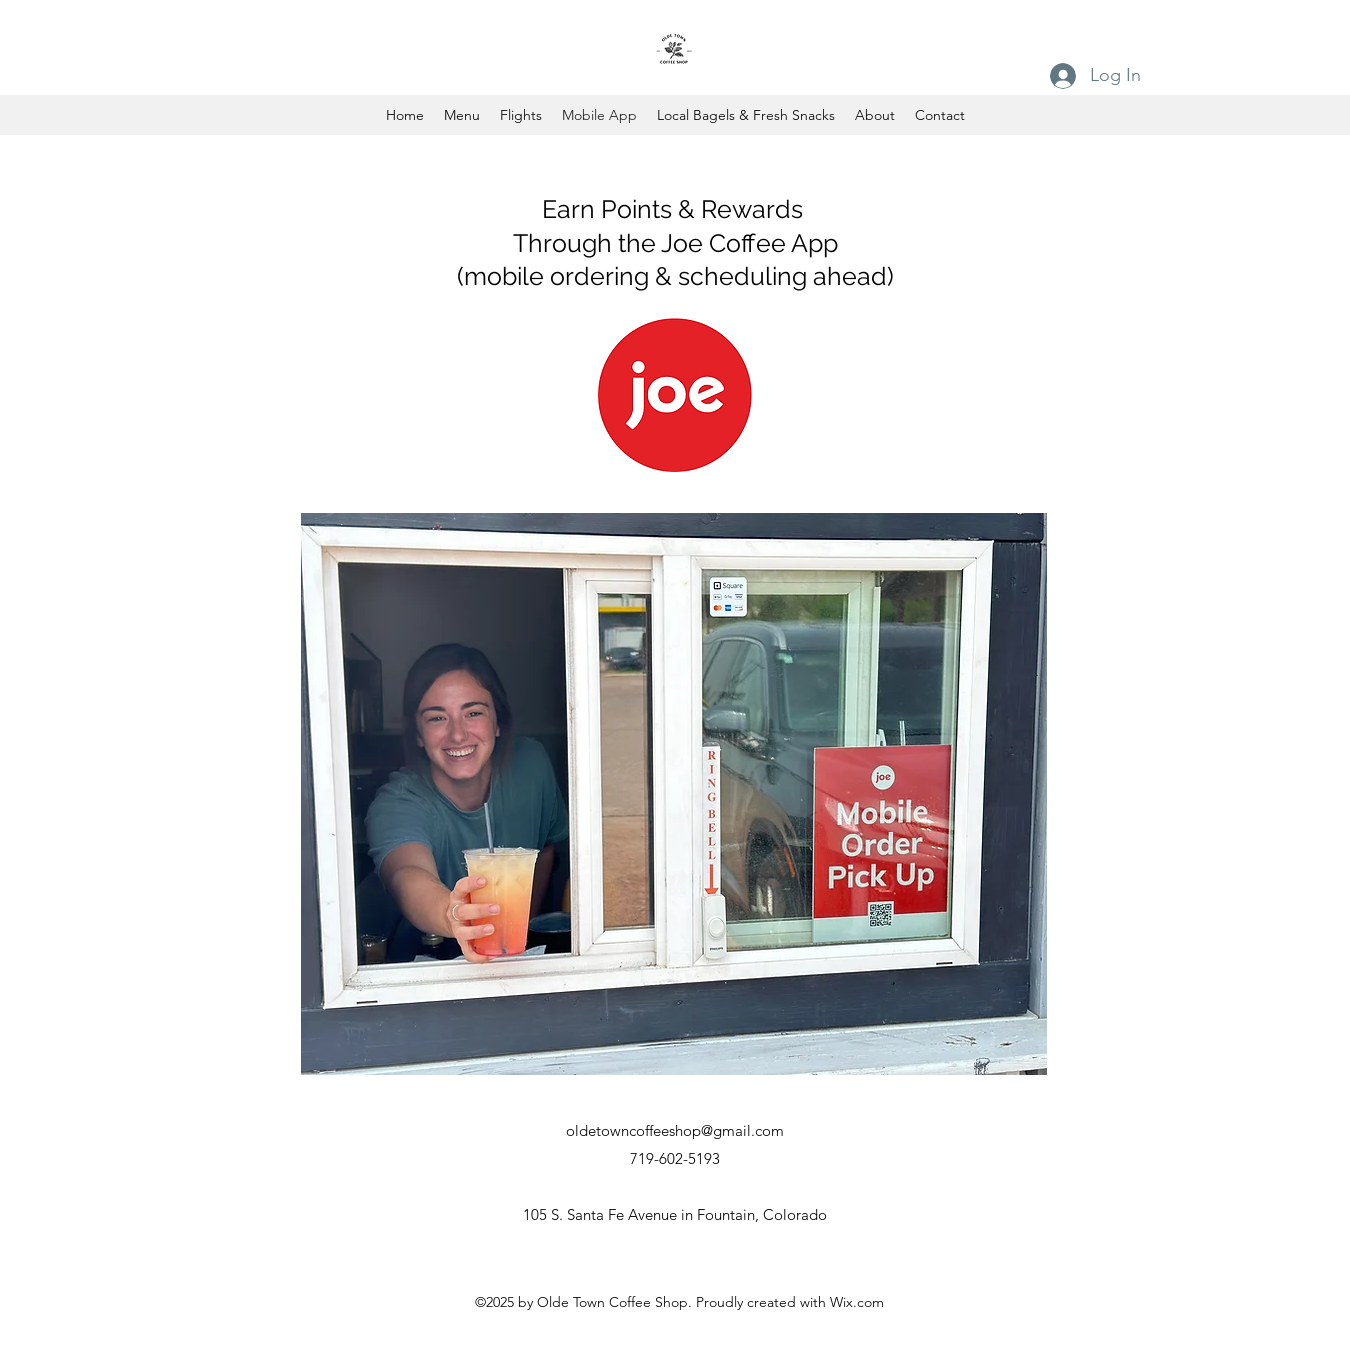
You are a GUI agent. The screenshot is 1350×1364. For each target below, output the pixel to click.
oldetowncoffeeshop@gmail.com (675, 1130)
